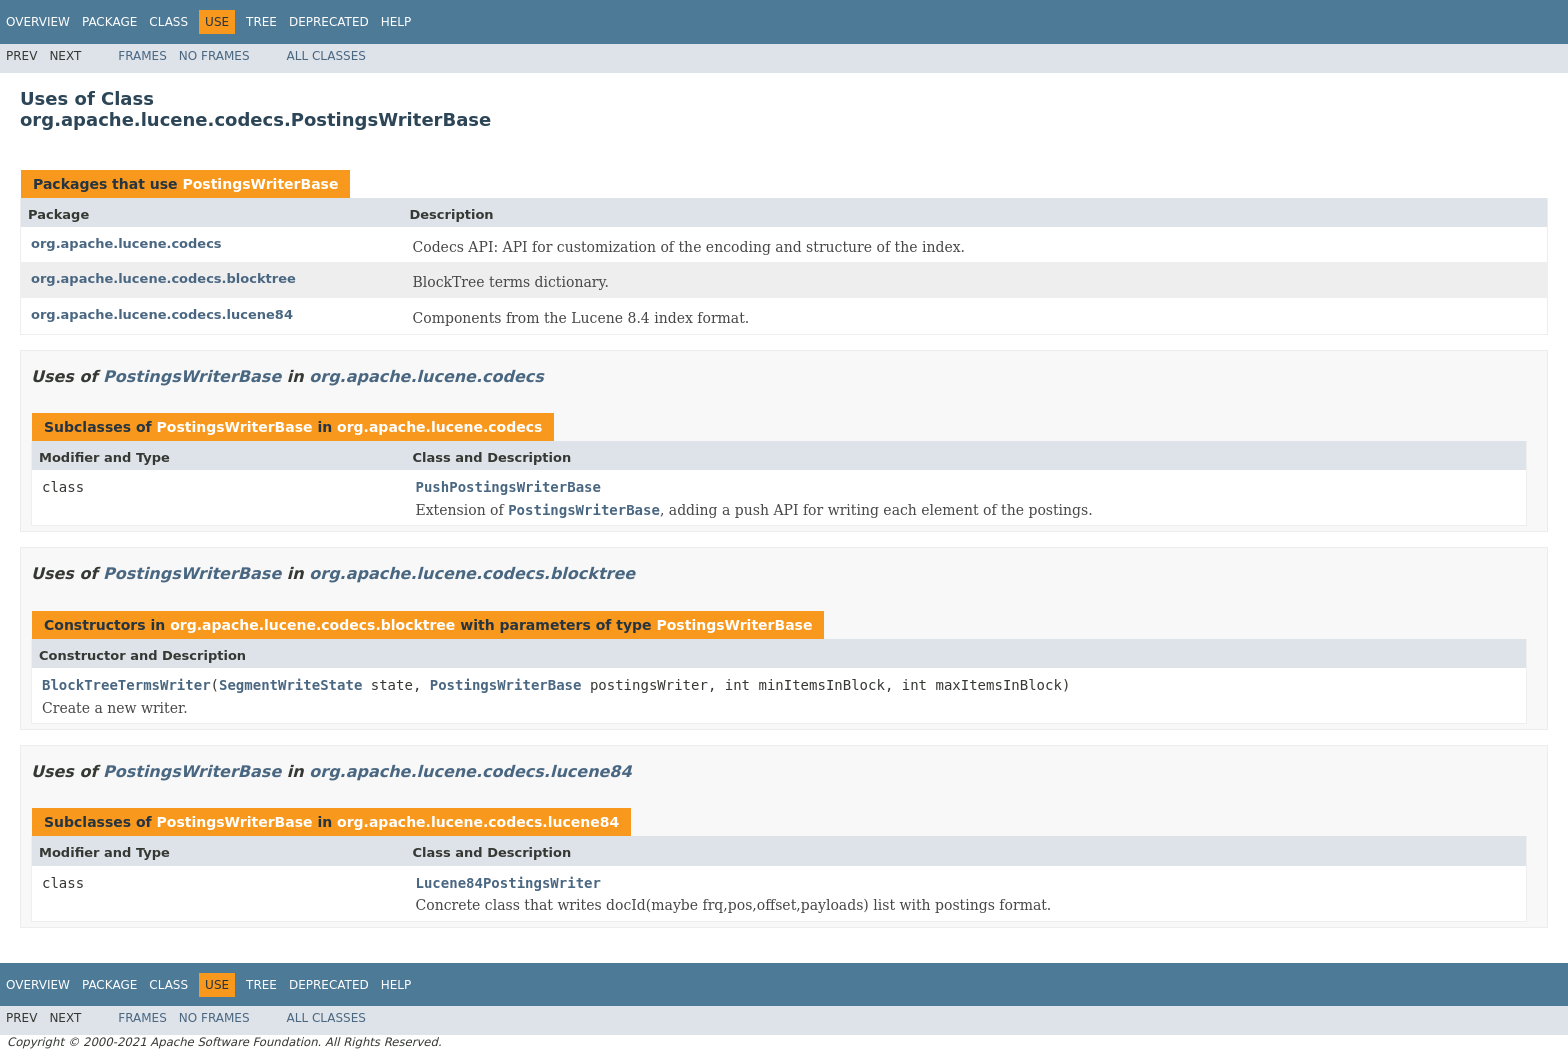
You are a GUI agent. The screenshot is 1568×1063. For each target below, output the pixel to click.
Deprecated (329, 22)
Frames (142, 56)
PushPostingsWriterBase (508, 487)
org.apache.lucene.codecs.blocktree (163, 278)
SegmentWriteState (290, 685)
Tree (261, 22)
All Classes (326, 56)
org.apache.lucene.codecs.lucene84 (162, 314)
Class (168, 22)
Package (109, 22)
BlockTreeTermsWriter (126, 685)
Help (396, 22)
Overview (38, 22)
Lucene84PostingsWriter (508, 883)
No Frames (214, 56)
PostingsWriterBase (260, 184)
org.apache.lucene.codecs (126, 243)
